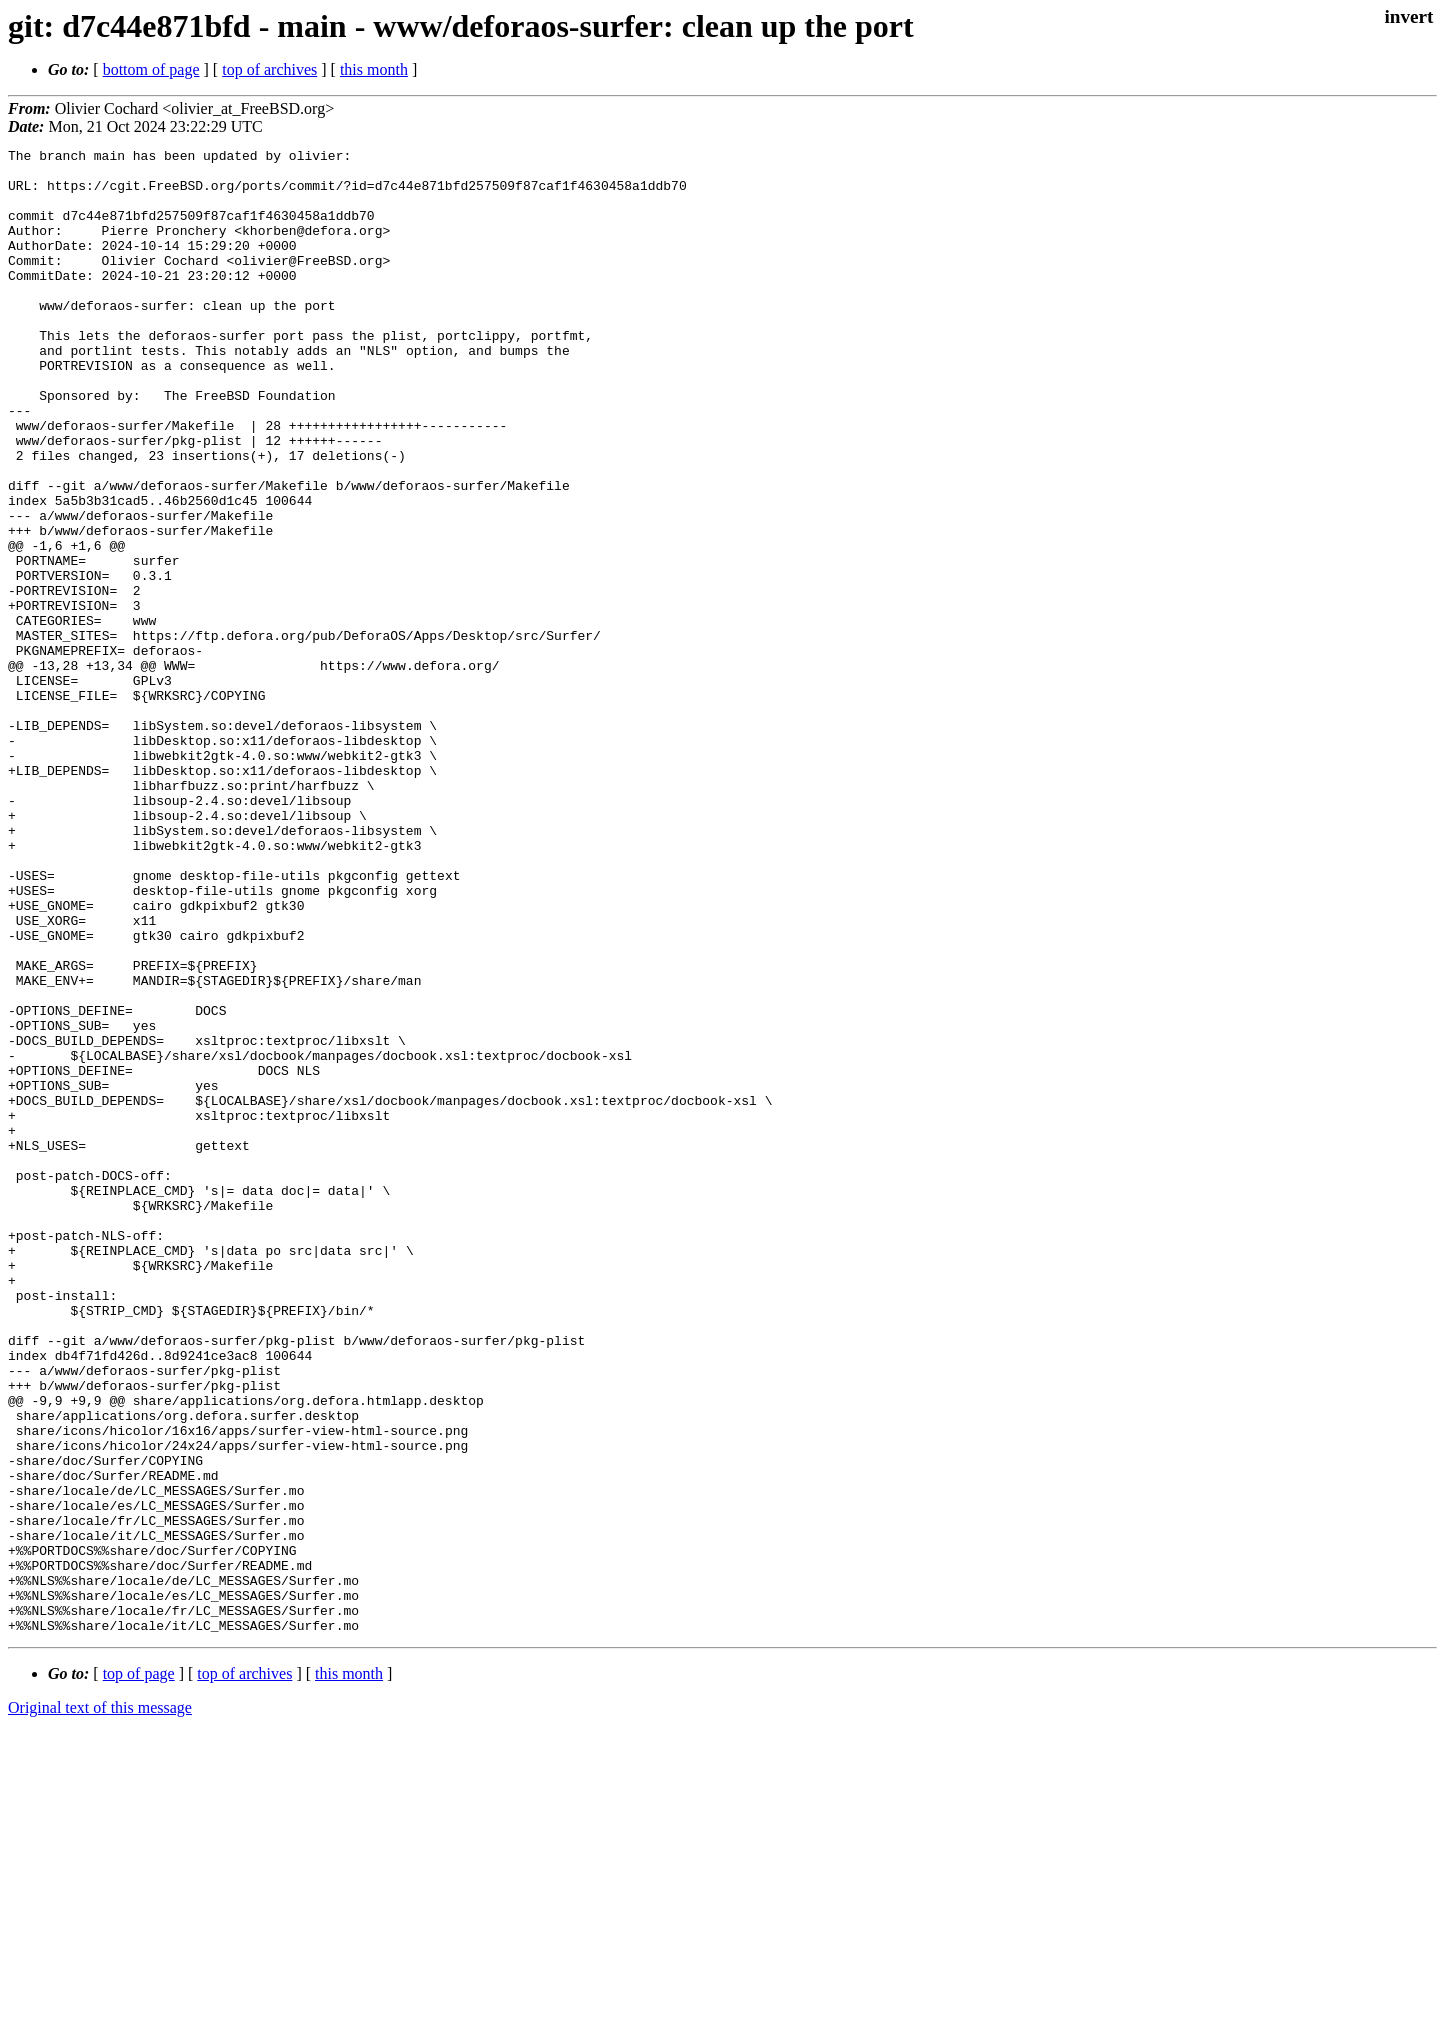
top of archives (269, 69)
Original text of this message (100, 2004)
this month (374, 69)
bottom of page (151, 69)
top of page (139, 1970)
